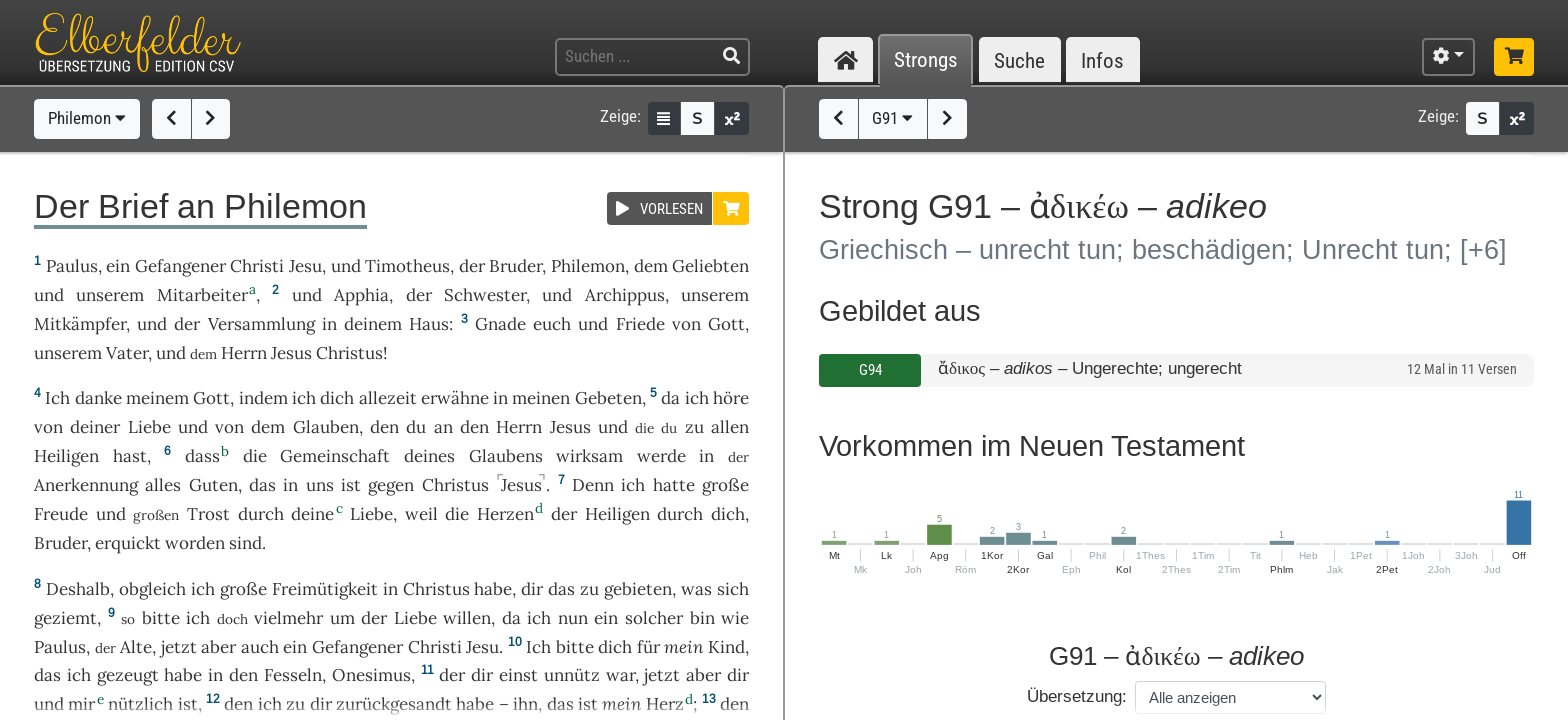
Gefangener (180, 266)
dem (651, 266)
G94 (870, 370)
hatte (674, 485)
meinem (157, 398)
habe (493, 589)
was (696, 589)
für (648, 647)
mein (683, 647)
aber (218, 647)
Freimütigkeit (325, 589)
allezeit (388, 398)
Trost (208, 514)
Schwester (485, 295)
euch (552, 324)
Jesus (291, 353)
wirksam (589, 456)
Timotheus (407, 266)
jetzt (179, 647)
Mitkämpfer (80, 324)
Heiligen (66, 456)
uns (320, 485)
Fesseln (293, 675)
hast (130, 456)
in (329, 324)
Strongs (926, 60)
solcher (654, 618)
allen (730, 427)
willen (467, 618)
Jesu (305, 266)
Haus (429, 324)
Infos (1102, 60)
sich (733, 589)
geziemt (65, 618)
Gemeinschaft (335, 456)
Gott (726, 324)
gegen (391, 485)
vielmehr (288, 618)
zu (694, 427)
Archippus (625, 295)
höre (731, 398)
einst (518, 675)
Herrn (244, 353)
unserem (110, 295)
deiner (95, 427)
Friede (640, 324)
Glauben (326, 427)
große (725, 485)
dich (337, 398)
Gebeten (608, 398)
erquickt (128, 543)
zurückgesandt (394, 704)
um (342, 618)
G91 (892, 118)
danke (98, 398)
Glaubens (506, 456)
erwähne (455, 398)
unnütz (572, 675)
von (686, 324)
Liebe (149, 427)
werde (661, 456)
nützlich (140, 704)
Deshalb (78, 589)
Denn (593, 485)
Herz (665, 704)
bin (702, 618)
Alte (136, 647)
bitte (161, 618)
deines (429, 456)
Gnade (500, 324)
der (472, 266)
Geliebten (710, 266)
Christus (349, 353)
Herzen (505, 514)
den (384, 427)
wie (735, 618)
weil (421, 514)
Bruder (515, 266)
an (443, 427)
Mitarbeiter (202, 295)
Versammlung (261, 324)
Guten (213, 485)
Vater (127, 353)
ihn (525, 704)
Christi (257, 266)
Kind (726, 647)
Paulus (72, 266)
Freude (61, 514)
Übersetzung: (1077, 696)
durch (261, 514)
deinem (373, 324)
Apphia (361, 295)
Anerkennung (86, 485)
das (262, 485)
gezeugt (128, 675)
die (255, 456)
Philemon (87, 118)
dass (202, 456)
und (346, 266)
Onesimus (371, 675)
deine (312, 514)
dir (532, 589)
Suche (1019, 60)
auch (260, 647)
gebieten (638, 589)
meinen (541, 398)
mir (81, 704)
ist (588, 704)
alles (163, 485)
